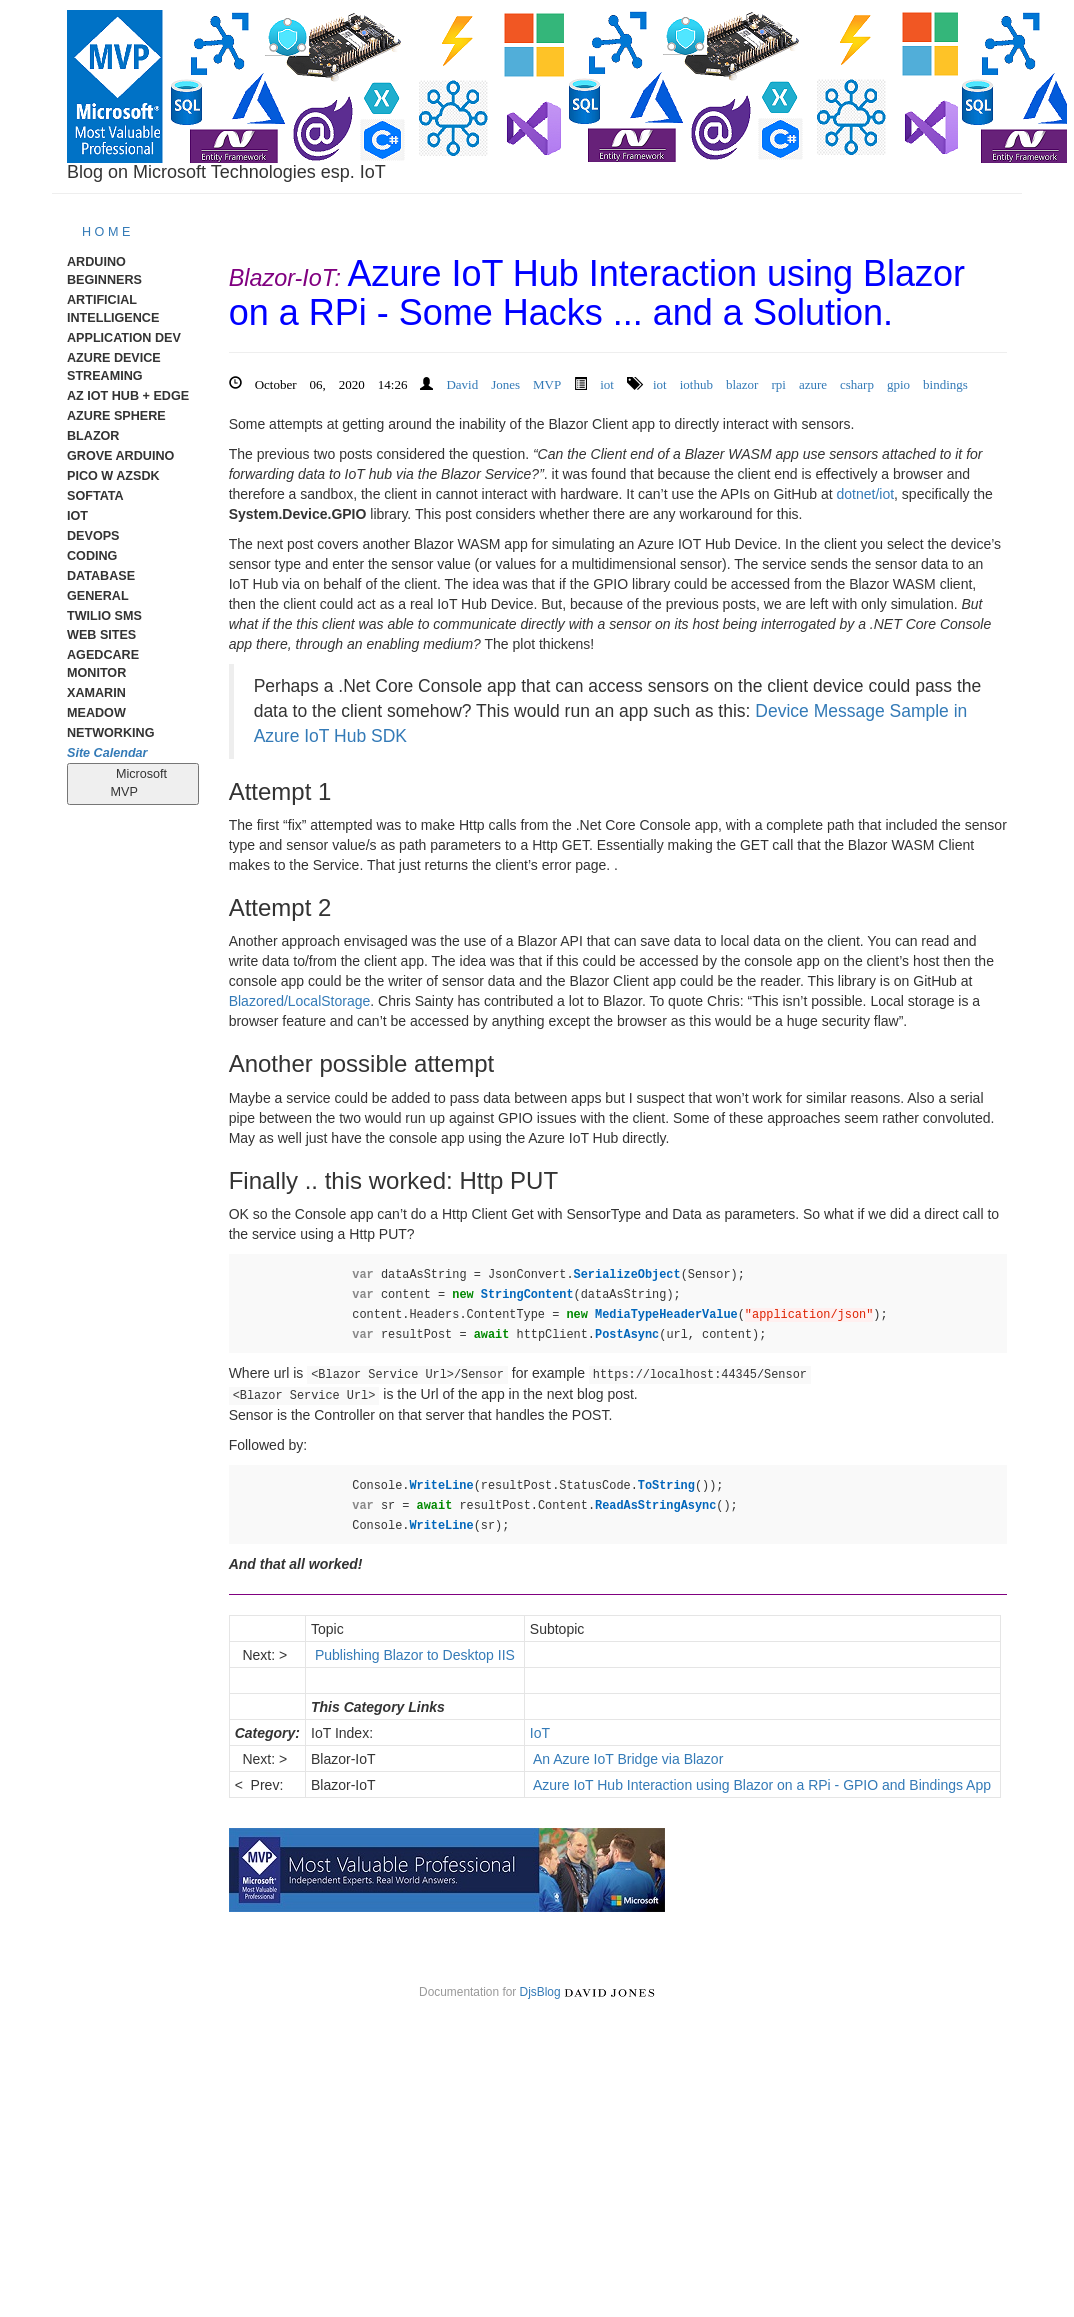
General (98, 596)
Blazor (93, 436)
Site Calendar (107, 753)
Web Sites (101, 635)
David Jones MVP (503, 382)
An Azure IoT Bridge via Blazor (628, 1759)
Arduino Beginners (104, 271)
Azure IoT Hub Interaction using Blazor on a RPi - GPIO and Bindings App (762, 1785)
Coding (92, 556)
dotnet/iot (865, 494)
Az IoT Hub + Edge (128, 396)
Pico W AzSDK (113, 476)
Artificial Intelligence (113, 309)
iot (607, 382)
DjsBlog (540, 1992)
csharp (857, 382)
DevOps (93, 536)
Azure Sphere (116, 416)
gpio (898, 382)
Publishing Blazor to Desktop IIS (415, 1655)
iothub (696, 382)
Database (101, 576)
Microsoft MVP (133, 783)
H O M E (106, 232)
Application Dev (124, 338)
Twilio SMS (104, 616)
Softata (95, 496)
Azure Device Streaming (114, 367)
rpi (778, 382)
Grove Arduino (120, 456)
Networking (110, 733)
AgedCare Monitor (103, 664)
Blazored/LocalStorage (300, 1001)
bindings (945, 382)
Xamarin (96, 693)
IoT (77, 516)
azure (813, 382)
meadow (96, 713)
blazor (742, 382)
